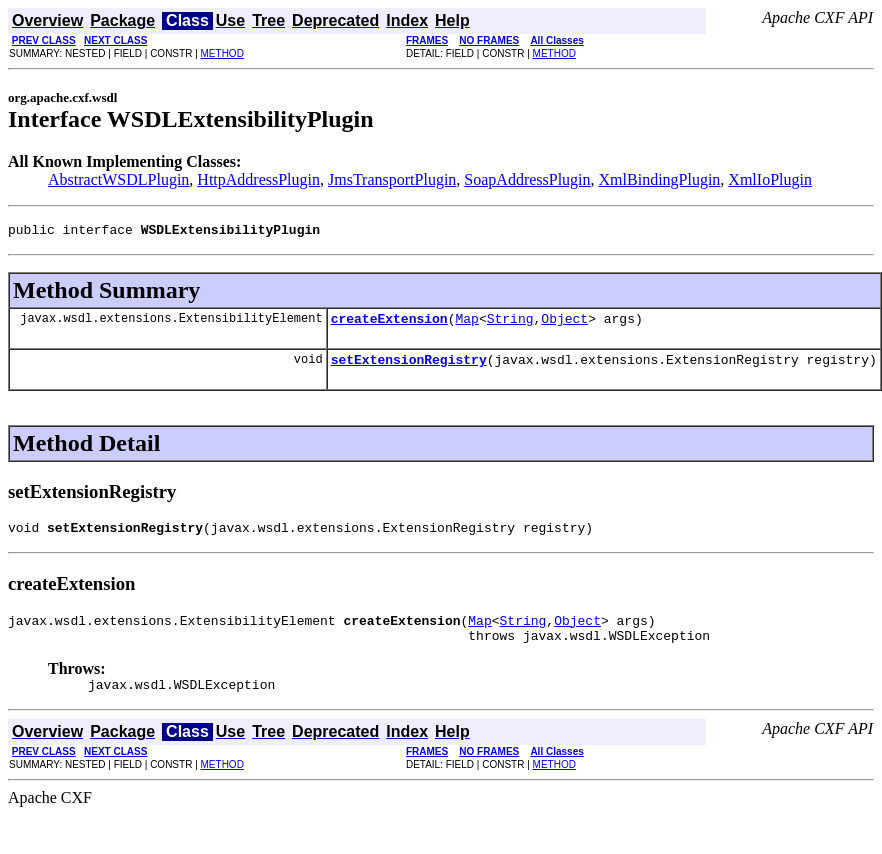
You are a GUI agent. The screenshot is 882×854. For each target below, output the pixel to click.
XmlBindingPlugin (660, 179)
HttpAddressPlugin (258, 179)
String (510, 324)
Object (564, 324)
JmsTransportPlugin (392, 179)
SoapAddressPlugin (527, 179)
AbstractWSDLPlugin (118, 179)
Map (466, 324)
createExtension (389, 324)
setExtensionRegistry (409, 368)
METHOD (222, 53)
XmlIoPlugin (770, 179)
